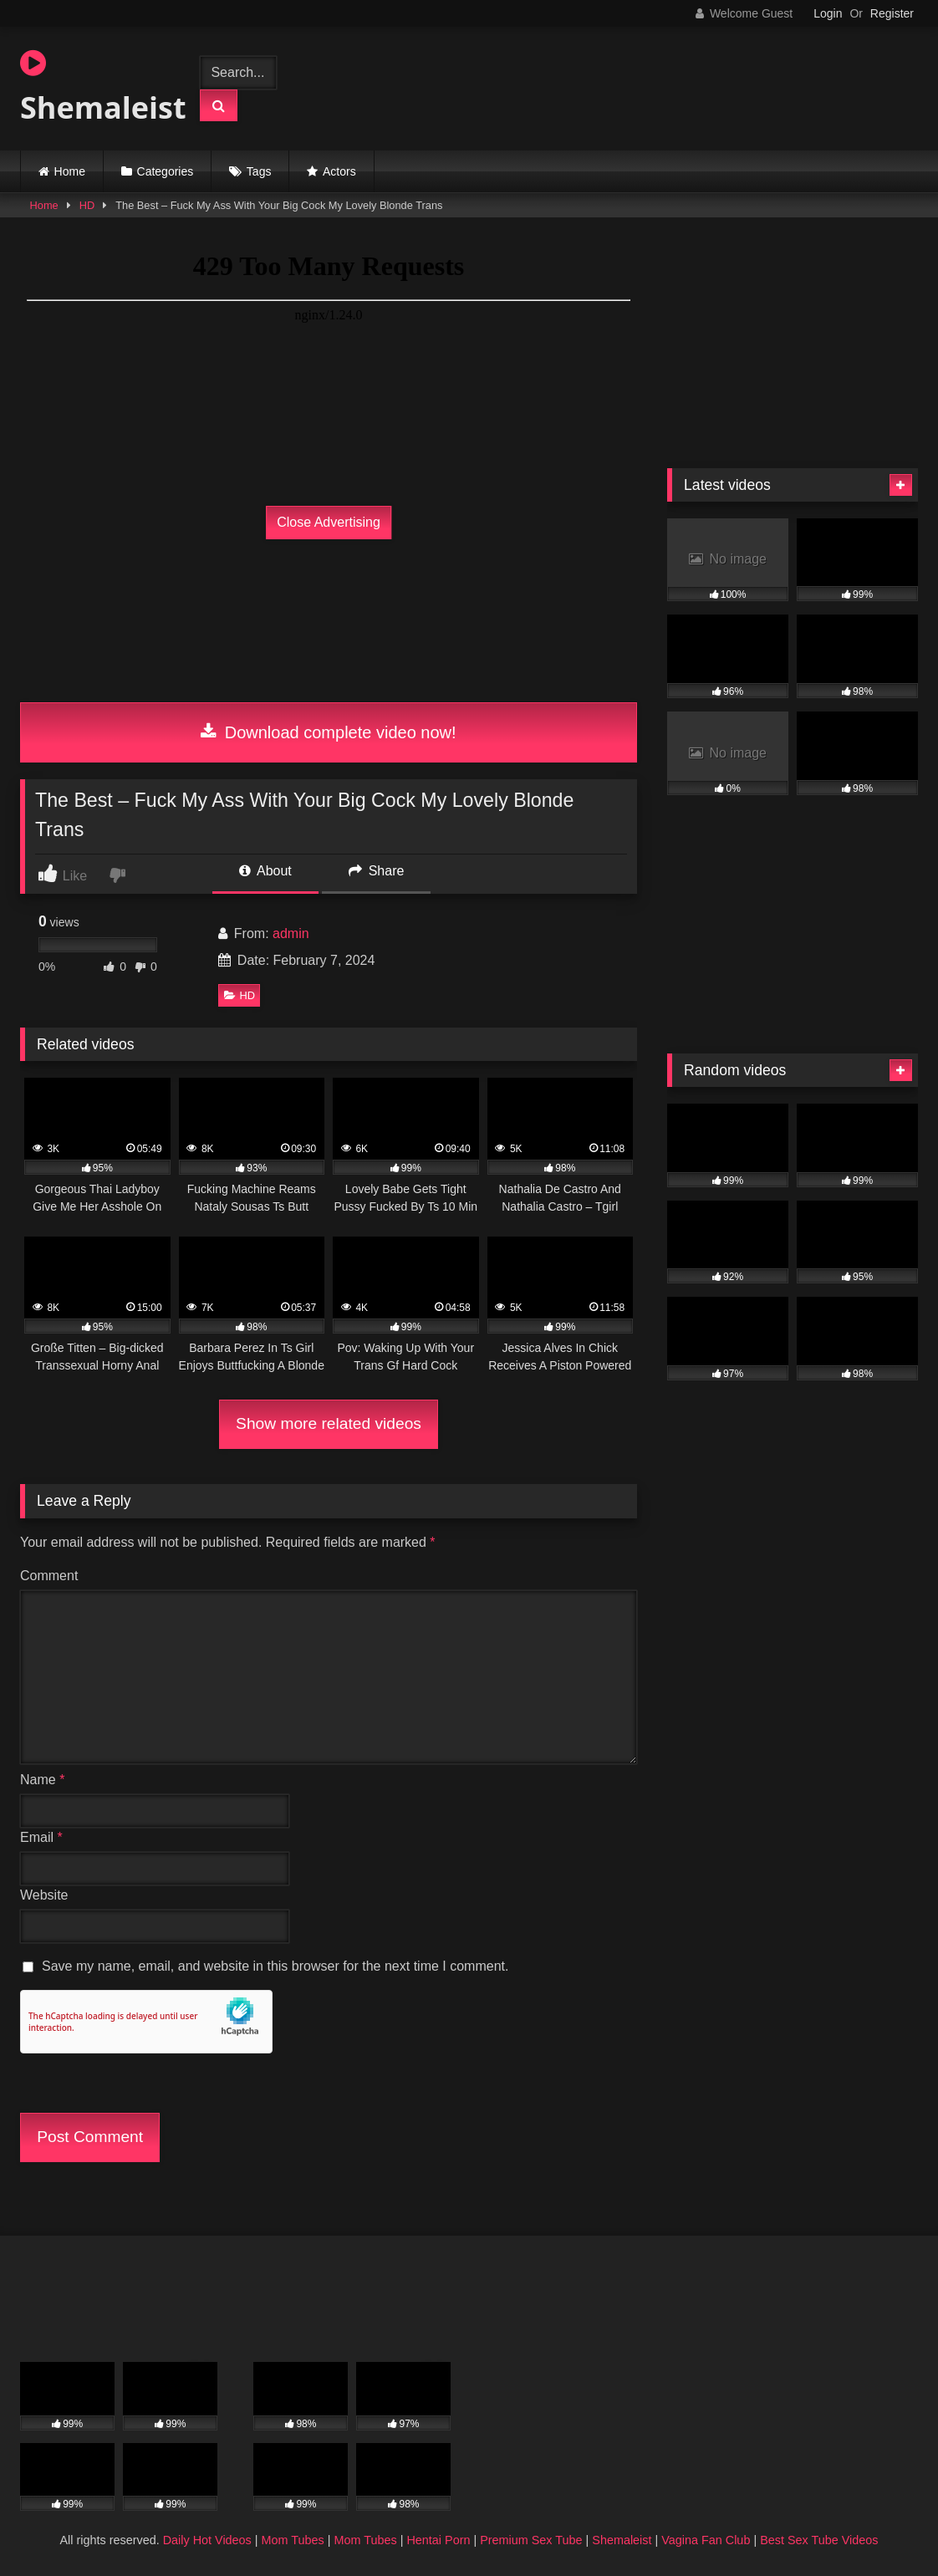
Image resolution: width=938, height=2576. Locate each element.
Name (42, 1780)
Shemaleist (95, 88)
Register (892, 13)
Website (44, 1895)
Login (827, 13)
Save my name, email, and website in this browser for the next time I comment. (275, 1966)
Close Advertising (328, 522)
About (265, 871)
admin (291, 933)
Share (376, 871)
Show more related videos (328, 1423)
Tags (259, 171)
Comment (49, 1576)
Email (41, 1837)
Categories (165, 171)
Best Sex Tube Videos (819, 2540)
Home (69, 171)
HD (86, 205)
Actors (339, 171)
